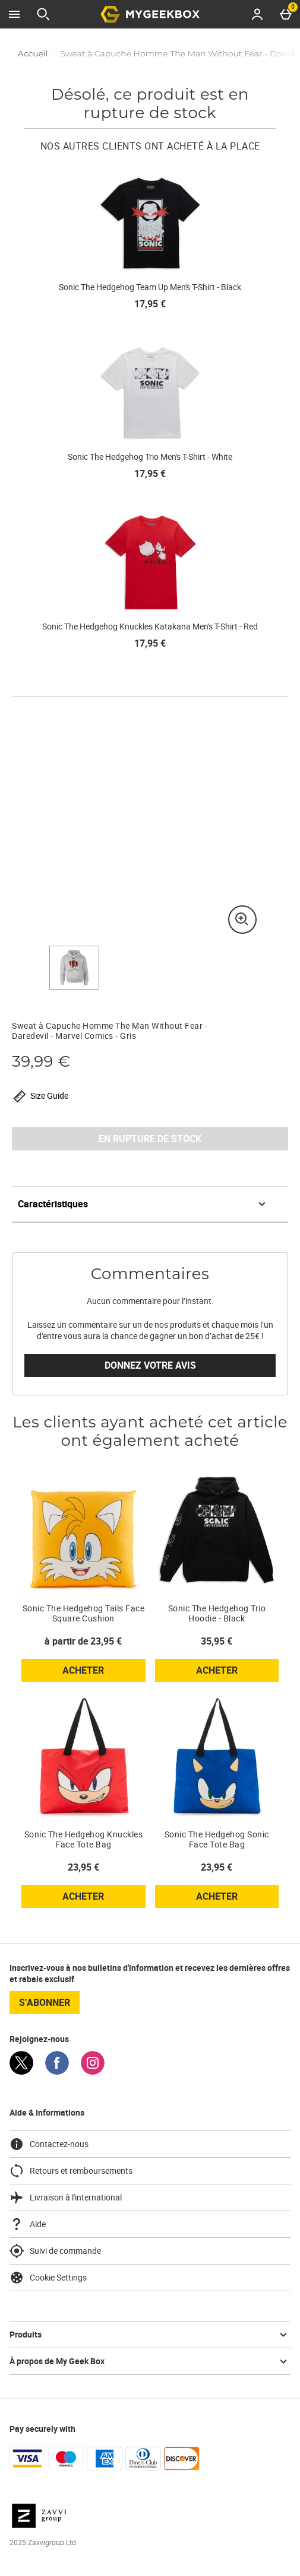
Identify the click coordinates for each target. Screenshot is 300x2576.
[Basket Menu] (285, 14)
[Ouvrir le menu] (14, 14)
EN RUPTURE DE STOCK (150, 1138)
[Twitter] (21, 2071)
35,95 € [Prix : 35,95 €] (216, 1641)
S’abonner (44, 2002)
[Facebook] (57, 2071)
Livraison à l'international (66, 2197)
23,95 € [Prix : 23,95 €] (83, 1867)
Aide (28, 2224)
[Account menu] (257, 14)
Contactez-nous (49, 2144)
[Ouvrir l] (74, 968)
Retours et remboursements (71, 2171)
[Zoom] (242, 919)
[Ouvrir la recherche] (43, 14)
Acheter (103, 1672)
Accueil (33, 53)
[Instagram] (93, 2071)
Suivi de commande (55, 2251)
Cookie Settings (48, 2277)
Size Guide (40, 1096)
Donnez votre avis (150, 1365)
